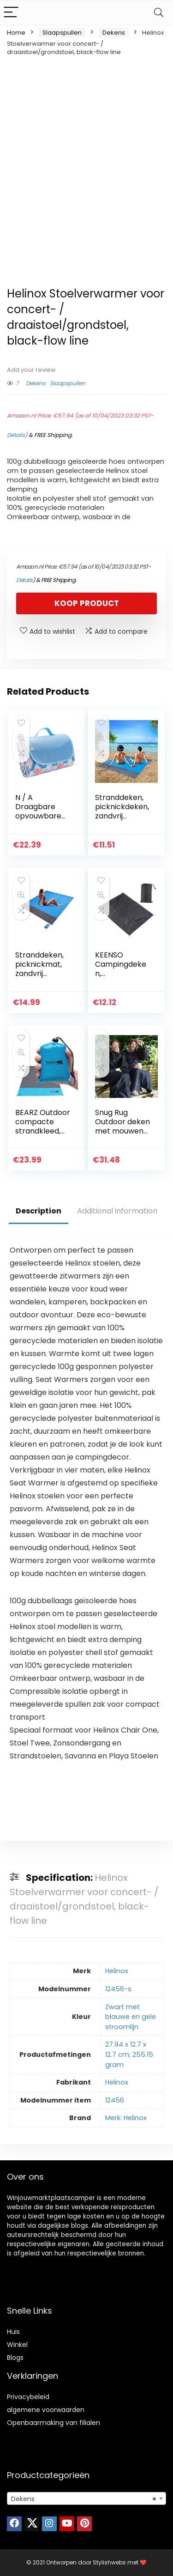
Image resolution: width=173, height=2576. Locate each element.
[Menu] (11, 12)
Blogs (15, 2357)
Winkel (17, 2344)
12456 (114, 2100)
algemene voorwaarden (45, 2409)
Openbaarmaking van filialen (53, 2422)
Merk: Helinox (126, 2117)
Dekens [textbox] (83, 2498)
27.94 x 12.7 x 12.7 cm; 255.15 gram (129, 2054)
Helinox (116, 1971)
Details (16, 435)
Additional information (117, 1211)
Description (38, 1211)
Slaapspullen (62, 32)
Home (16, 32)
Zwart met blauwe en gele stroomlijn (130, 2016)
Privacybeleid (28, 2396)
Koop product (86, 603)
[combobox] (86, 2498)
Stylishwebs (110, 2562)
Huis (13, 2331)
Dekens (113, 32)
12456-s (118, 1989)
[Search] (159, 12)
